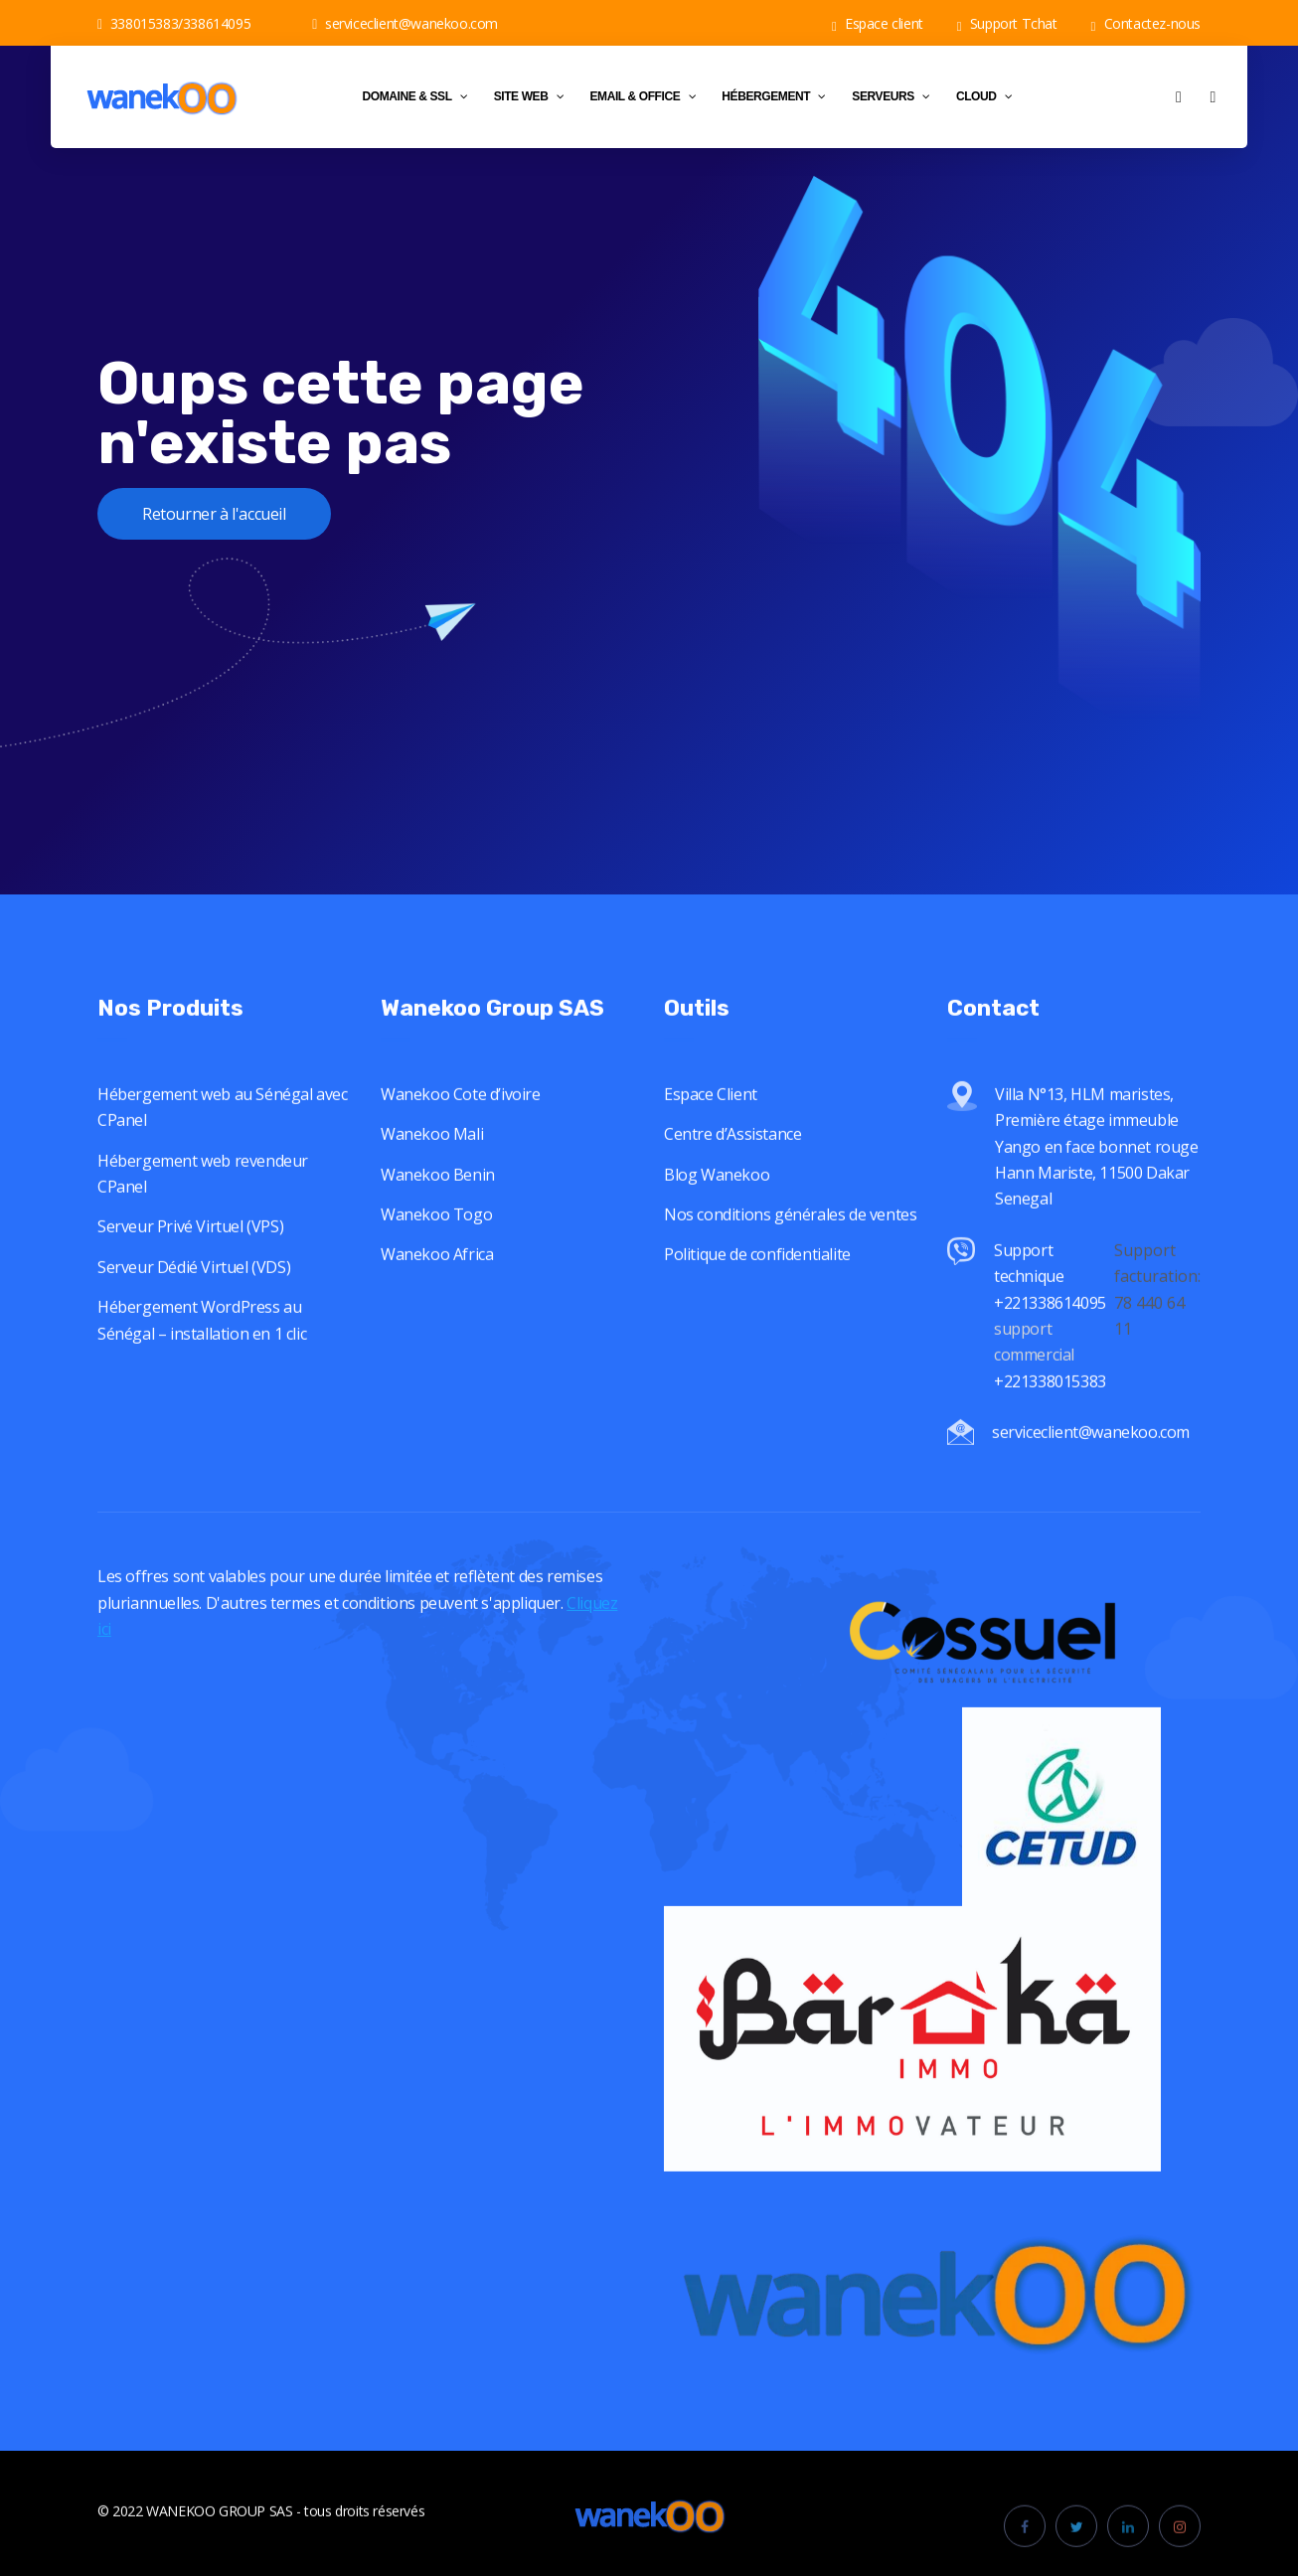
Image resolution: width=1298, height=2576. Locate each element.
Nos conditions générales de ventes (790, 1243)
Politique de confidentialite (757, 1283)
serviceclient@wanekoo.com (405, 23)
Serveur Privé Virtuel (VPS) (190, 1255)
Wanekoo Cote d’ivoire (461, 1123)
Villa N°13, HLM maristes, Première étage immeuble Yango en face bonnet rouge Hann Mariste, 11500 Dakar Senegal (1097, 1175)
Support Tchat (1007, 23)
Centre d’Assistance (732, 1163)
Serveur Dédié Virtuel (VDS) (193, 1296)
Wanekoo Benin (438, 1202)
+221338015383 (1051, 1409)
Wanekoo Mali (432, 1163)
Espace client (877, 23)
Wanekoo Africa (437, 1283)
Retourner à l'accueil (214, 514)
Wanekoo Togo (436, 1243)
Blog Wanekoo (716, 1202)
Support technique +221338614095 (1050, 1305)
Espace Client (710, 1123)
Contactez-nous (1146, 23)
